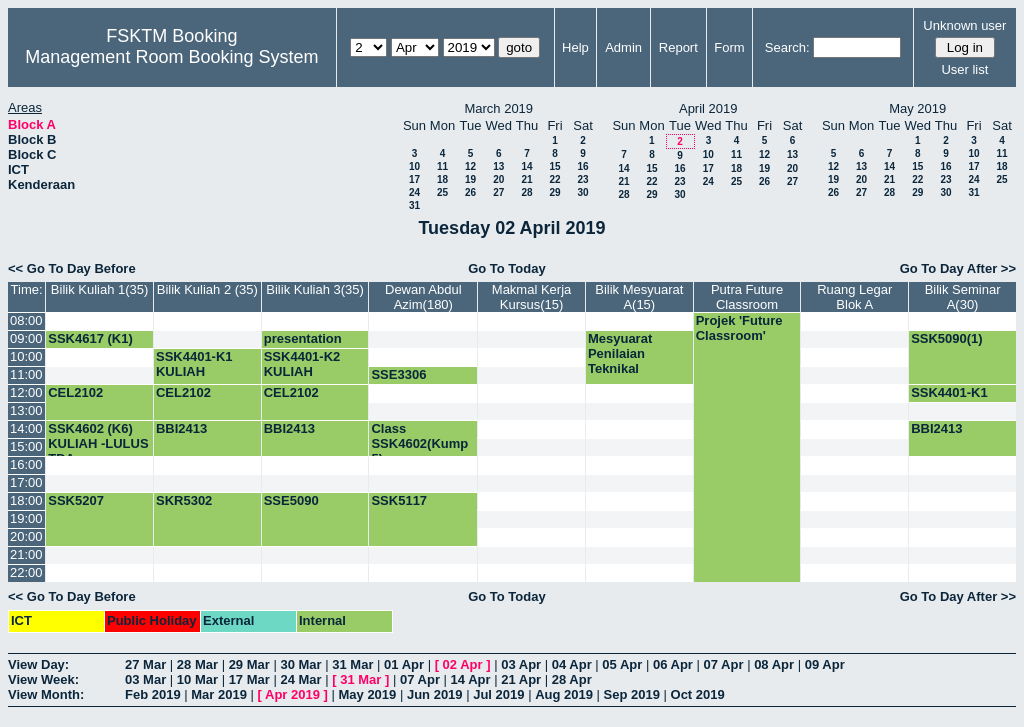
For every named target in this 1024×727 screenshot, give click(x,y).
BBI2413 (181, 428)
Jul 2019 (498, 694)
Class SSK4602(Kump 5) (419, 443)
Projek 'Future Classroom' (739, 328)
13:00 (26, 410)
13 (498, 166)
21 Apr (521, 679)
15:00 (26, 446)
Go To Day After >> (958, 268)
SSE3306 (398, 374)
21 (526, 179)
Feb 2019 (153, 694)
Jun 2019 (435, 694)
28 (526, 192)
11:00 (26, 374)
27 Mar (145, 664)
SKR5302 (184, 500)
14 (526, 166)
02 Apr (463, 664)
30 (582, 192)
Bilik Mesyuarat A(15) (639, 297)
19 (470, 179)
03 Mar (145, 679)
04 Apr (572, 664)
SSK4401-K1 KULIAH (194, 364)
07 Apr (724, 664)
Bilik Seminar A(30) (963, 297)
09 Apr (825, 664)
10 (414, 166)
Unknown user (964, 25)
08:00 (26, 320)
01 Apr (404, 664)
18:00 (26, 500)
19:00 (26, 518)
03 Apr (521, 664)
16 (582, 166)
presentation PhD (303, 346)
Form (729, 47)
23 (582, 179)
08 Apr (774, 664)
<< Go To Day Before (72, 268)
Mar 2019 (219, 694)
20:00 (26, 536)
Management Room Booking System (171, 57)
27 (498, 192)
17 (414, 179)
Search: (787, 47)
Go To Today (507, 268)
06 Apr (673, 664)
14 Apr (471, 679)
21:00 (26, 554)
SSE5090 (291, 500)
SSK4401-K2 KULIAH (302, 364)
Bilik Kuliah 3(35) (315, 289)
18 (442, 179)
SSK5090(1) (947, 338)
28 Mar (197, 664)
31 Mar (352, 664)
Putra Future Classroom (747, 297)
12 (470, 166)
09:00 (26, 338)
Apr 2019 (292, 694)
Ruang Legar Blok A (854, 297)
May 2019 (367, 694)
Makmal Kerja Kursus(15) (531, 297)
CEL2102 (75, 392)
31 (414, 205)
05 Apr (622, 664)
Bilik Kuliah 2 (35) (207, 289)
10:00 (26, 356)
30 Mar (300, 664)
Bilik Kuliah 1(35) (100, 289)
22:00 (26, 572)
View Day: (38, 664)
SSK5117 (399, 500)
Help (575, 47)
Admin (623, 47)
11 (442, 166)
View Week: (43, 679)
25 (442, 192)
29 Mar (249, 664)
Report (678, 47)
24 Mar (300, 679)
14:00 (26, 428)
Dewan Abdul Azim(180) (423, 297)
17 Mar (249, 679)
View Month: (46, 694)
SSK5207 (76, 500)
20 (498, 179)
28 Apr (572, 679)
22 (554, 179)
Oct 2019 (698, 694)
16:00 (26, 464)
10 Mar (197, 679)
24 (414, 192)
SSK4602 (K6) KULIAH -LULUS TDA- (98, 443)
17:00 (26, 482)
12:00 (26, 392)
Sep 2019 (632, 694)
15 (554, 166)
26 (470, 192)
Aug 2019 (564, 694)
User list (964, 69)
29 (554, 192)
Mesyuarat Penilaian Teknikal (620, 353)
